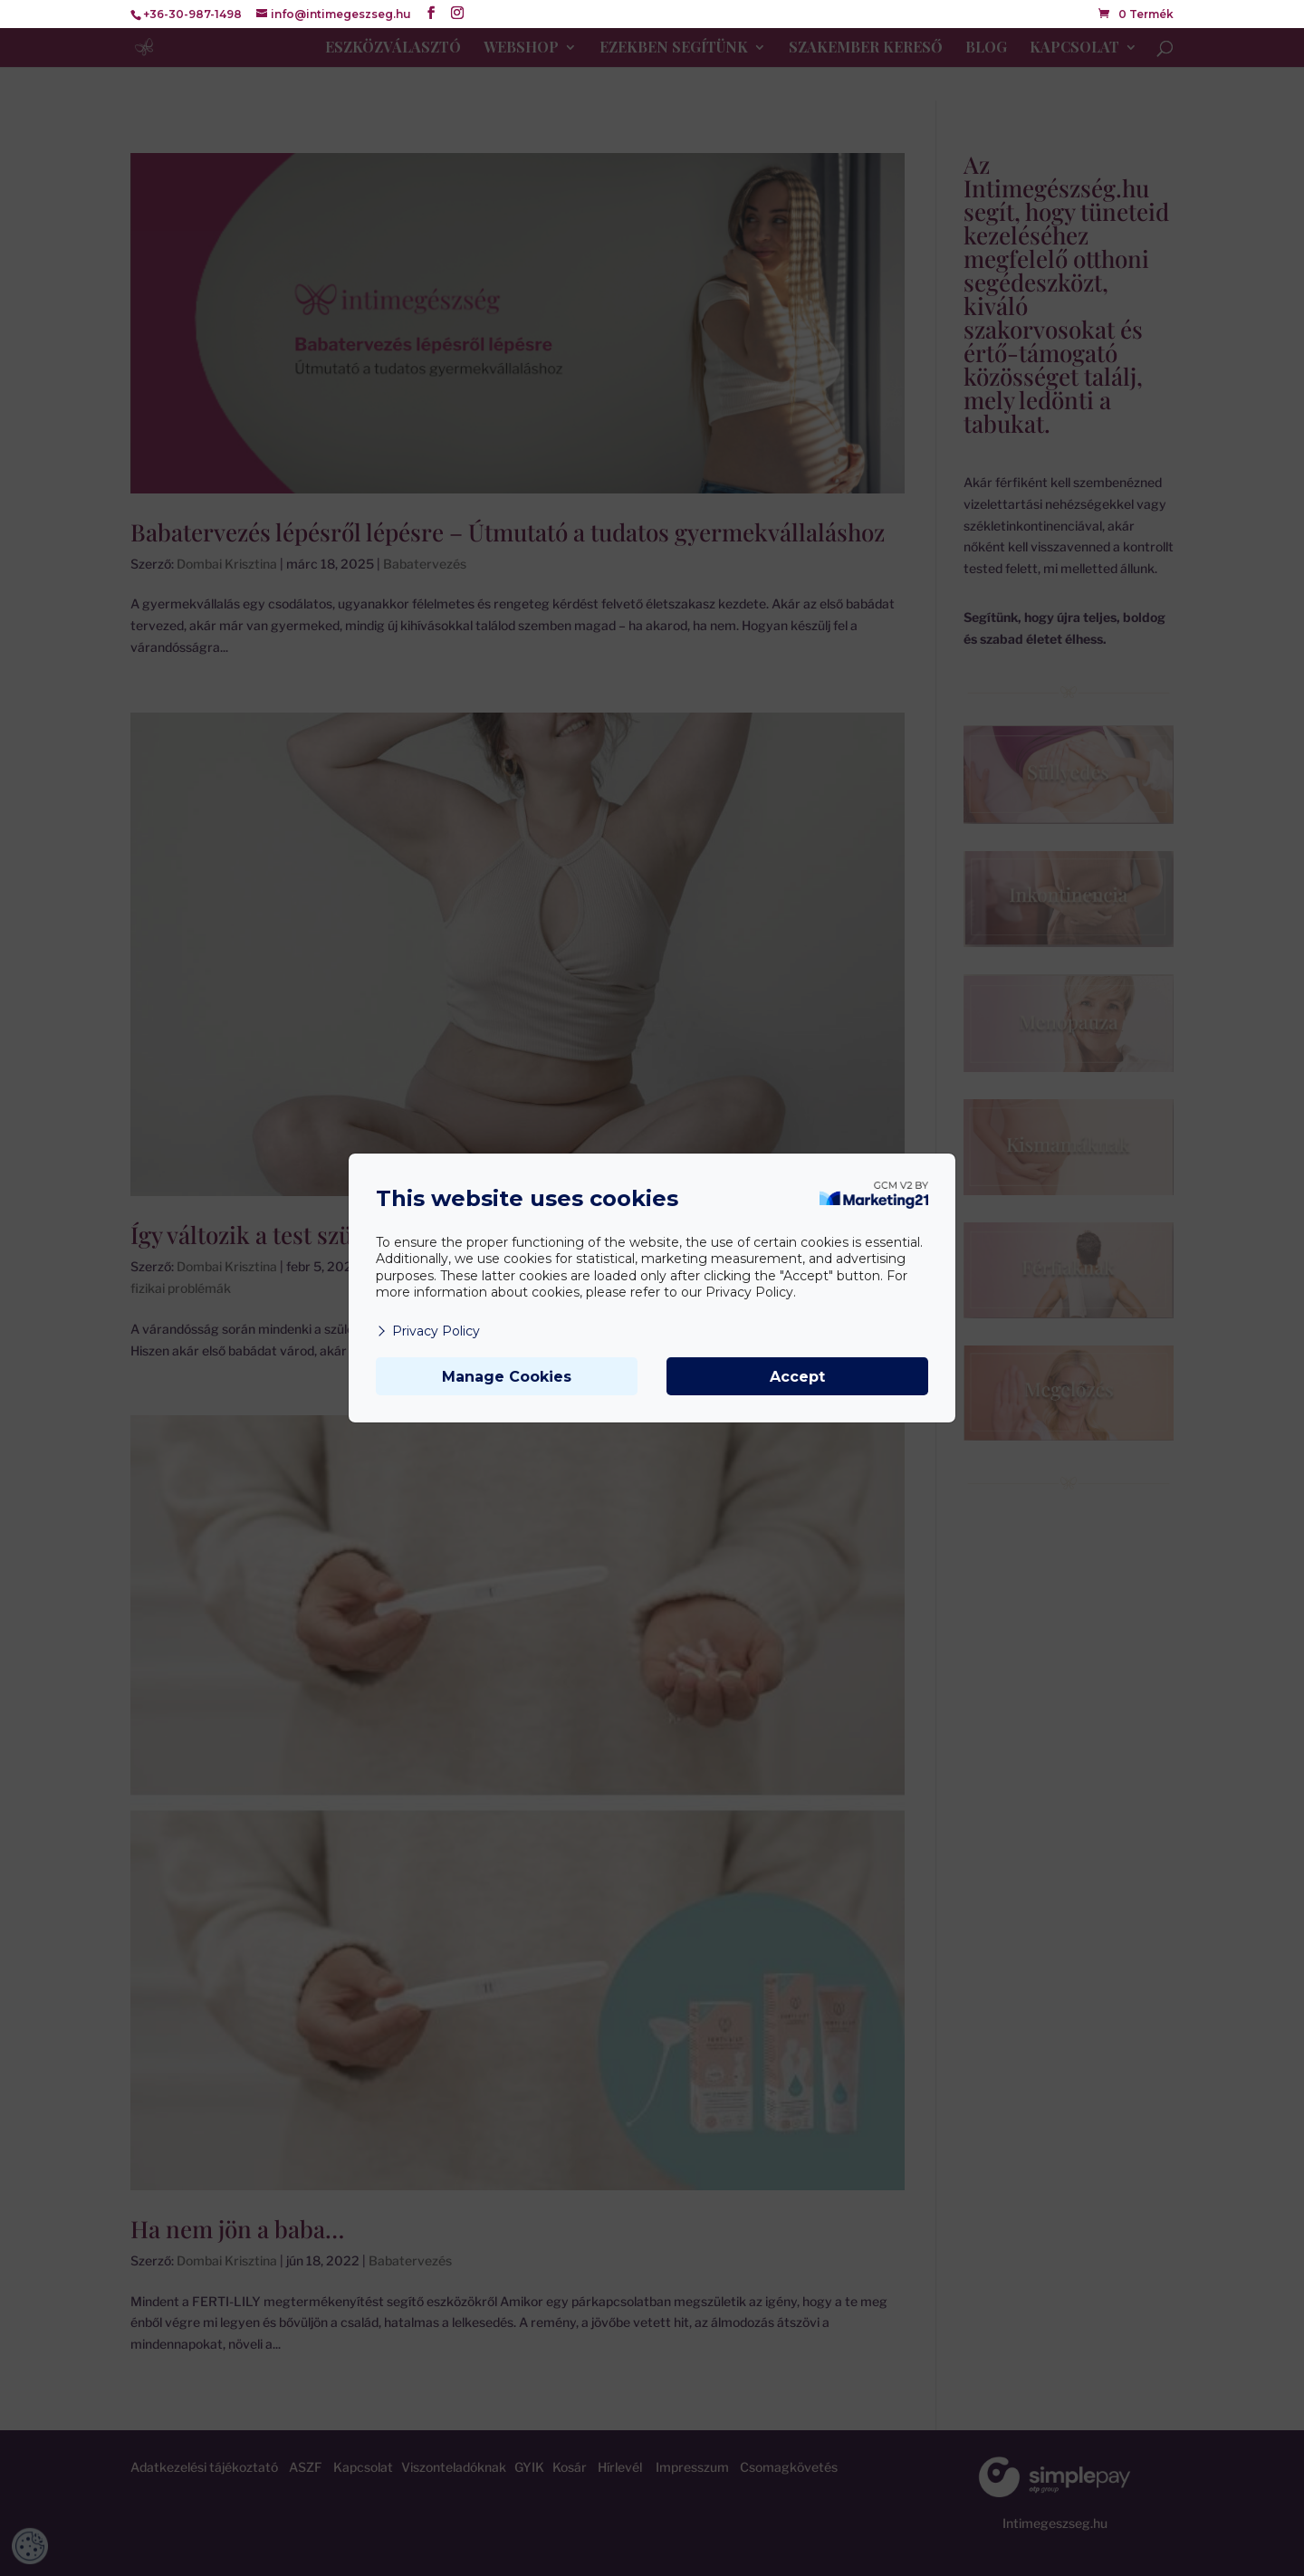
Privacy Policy (428, 1331)
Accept (797, 1376)
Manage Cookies (506, 1376)
